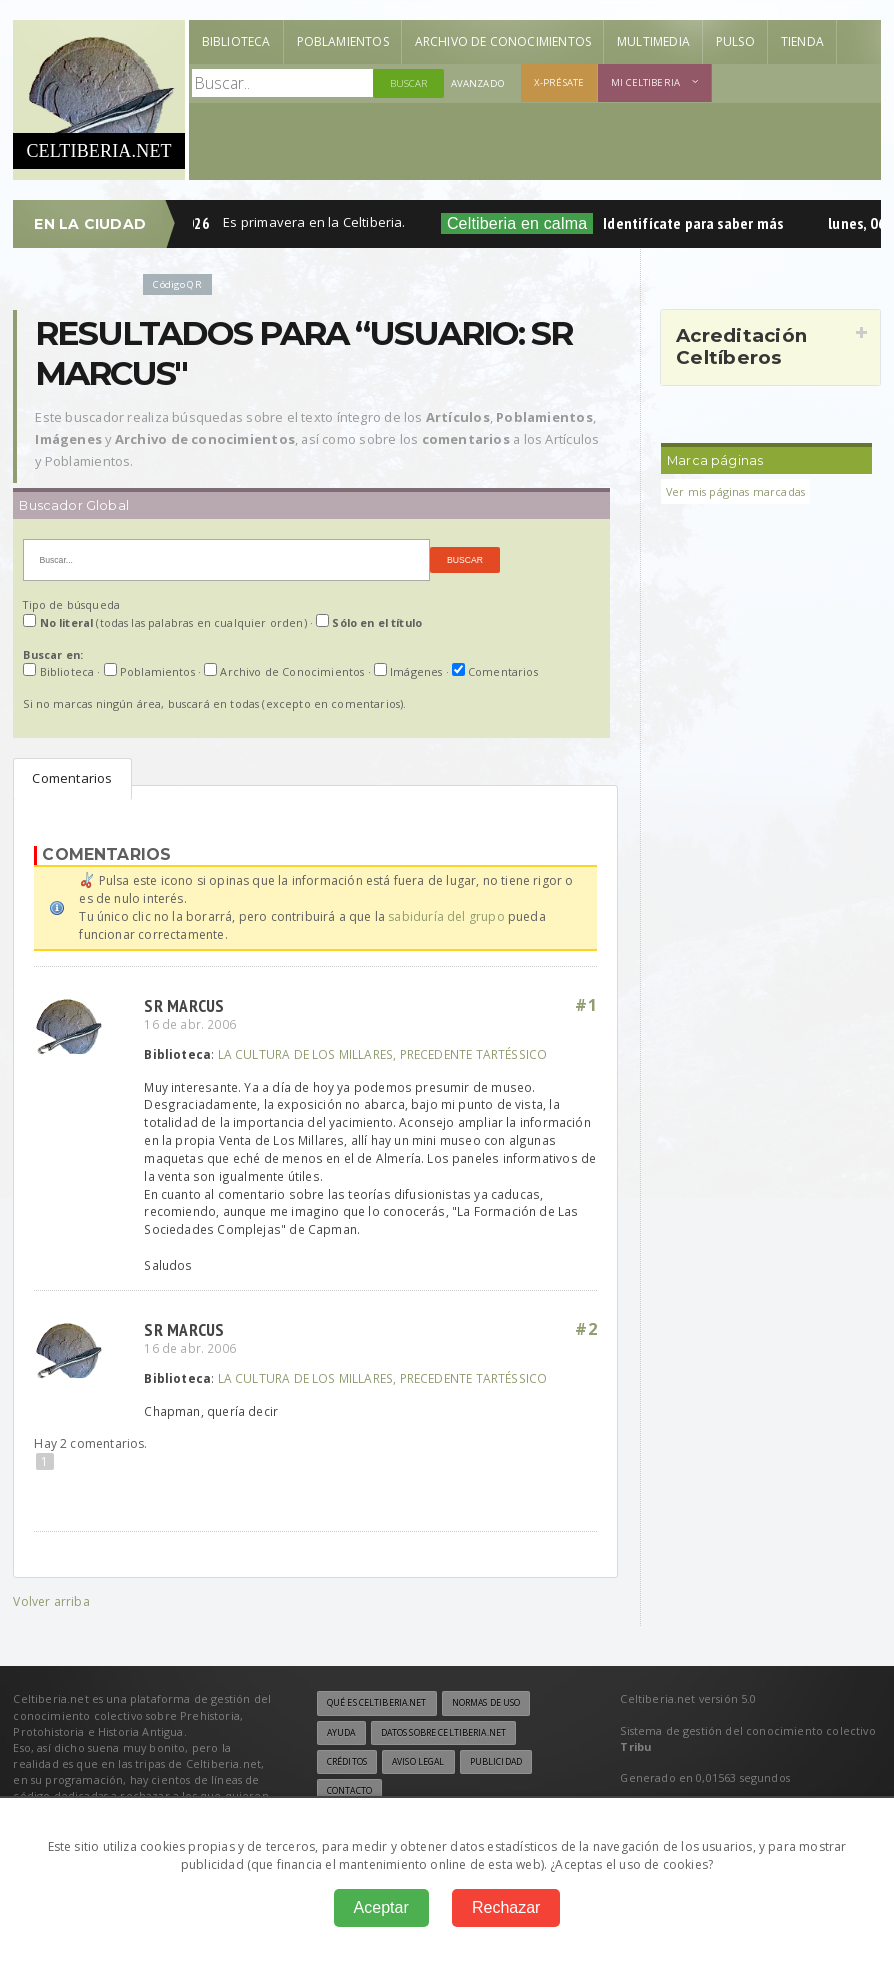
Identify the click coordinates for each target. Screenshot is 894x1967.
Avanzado (478, 83)
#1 (586, 1005)
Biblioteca (236, 41)
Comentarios (72, 778)
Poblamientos (343, 41)
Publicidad (496, 1762)
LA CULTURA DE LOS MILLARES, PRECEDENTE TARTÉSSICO (383, 1054)
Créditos (347, 1762)
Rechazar (506, 1907)
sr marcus (184, 1005)
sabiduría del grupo (446, 916)
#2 (586, 1329)
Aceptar (381, 1907)
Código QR (177, 284)
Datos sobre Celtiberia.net (443, 1733)
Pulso (735, 41)
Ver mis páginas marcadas (735, 491)
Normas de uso (486, 1703)
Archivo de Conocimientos (503, 41)
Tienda (802, 41)
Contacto (349, 1791)
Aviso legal (418, 1762)
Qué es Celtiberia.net (377, 1703)
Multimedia (653, 41)
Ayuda (341, 1733)
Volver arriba (51, 1601)
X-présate (559, 82)
